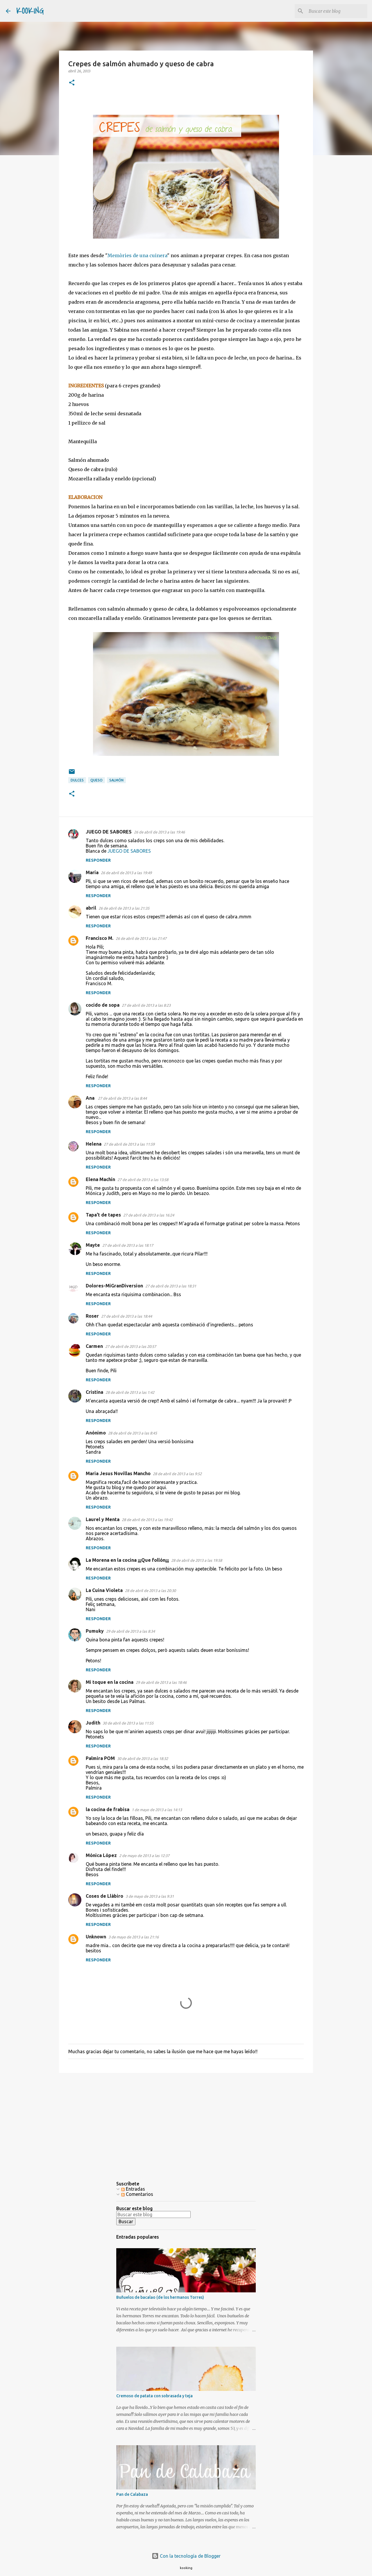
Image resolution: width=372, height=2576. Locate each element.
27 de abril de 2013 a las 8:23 (146, 1005)
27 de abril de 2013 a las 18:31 (170, 1286)
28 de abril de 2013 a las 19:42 (147, 1520)
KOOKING (30, 11)
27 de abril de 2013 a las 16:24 (148, 1215)
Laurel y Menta (102, 1519)
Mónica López (101, 1855)
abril (91, 907)
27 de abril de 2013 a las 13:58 (142, 1180)
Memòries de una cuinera (137, 255)
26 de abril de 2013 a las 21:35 (124, 908)
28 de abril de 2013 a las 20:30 (150, 1590)
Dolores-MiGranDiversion (114, 1285)
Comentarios (137, 2194)
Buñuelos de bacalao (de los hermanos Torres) (160, 2297)
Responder (98, 860)
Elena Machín (100, 1179)
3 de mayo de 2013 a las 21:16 (133, 1937)
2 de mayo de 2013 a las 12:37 (144, 1856)
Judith (93, 1722)
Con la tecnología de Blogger (186, 2556)
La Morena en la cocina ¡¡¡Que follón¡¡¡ (127, 1560)
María (92, 872)
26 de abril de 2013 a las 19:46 (159, 832)
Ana (91, 1098)
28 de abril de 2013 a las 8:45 (132, 1433)
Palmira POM (100, 1758)
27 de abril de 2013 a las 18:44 (126, 1316)
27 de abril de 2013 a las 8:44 (122, 1098)
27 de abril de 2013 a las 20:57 (130, 1346)
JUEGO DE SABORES (109, 831)
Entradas (133, 2189)
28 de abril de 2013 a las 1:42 (129, 1392)
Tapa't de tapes (103, 1214)
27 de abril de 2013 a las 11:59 (129, 1144)
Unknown (96, 1936)
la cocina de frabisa (107, 1809)
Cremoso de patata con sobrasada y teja (154, 2395)
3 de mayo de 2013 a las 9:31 (150, 1896)
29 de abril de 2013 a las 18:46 (161, 1682)
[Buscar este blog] (336, 11)
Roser (92, 1316)
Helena (93, 1143)
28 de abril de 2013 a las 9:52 (177, 1474)
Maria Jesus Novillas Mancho (118, 1473)
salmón (116, 780)
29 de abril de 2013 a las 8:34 (130, 1631)
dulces (77, 780)
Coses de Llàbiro (104, 1896)
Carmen (94, 1346)
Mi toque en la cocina (109, 1682)
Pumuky (95, 1631)
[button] (71, 83)
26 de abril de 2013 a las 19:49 (126, 873)
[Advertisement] (186, 2122)
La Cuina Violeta (104, 1590)
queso (96, 780)
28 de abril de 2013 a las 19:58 (196, 1560)
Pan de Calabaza (132, 2494)
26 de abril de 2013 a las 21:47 (141, 938)
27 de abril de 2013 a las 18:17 (127, 1245)
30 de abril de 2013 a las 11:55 (128, 1723)
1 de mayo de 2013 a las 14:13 (157, 1810)
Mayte (93, 1245)
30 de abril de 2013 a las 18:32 (142, 1758)
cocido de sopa (102, 1005)
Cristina (94, 1392)
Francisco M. (99, 938)
